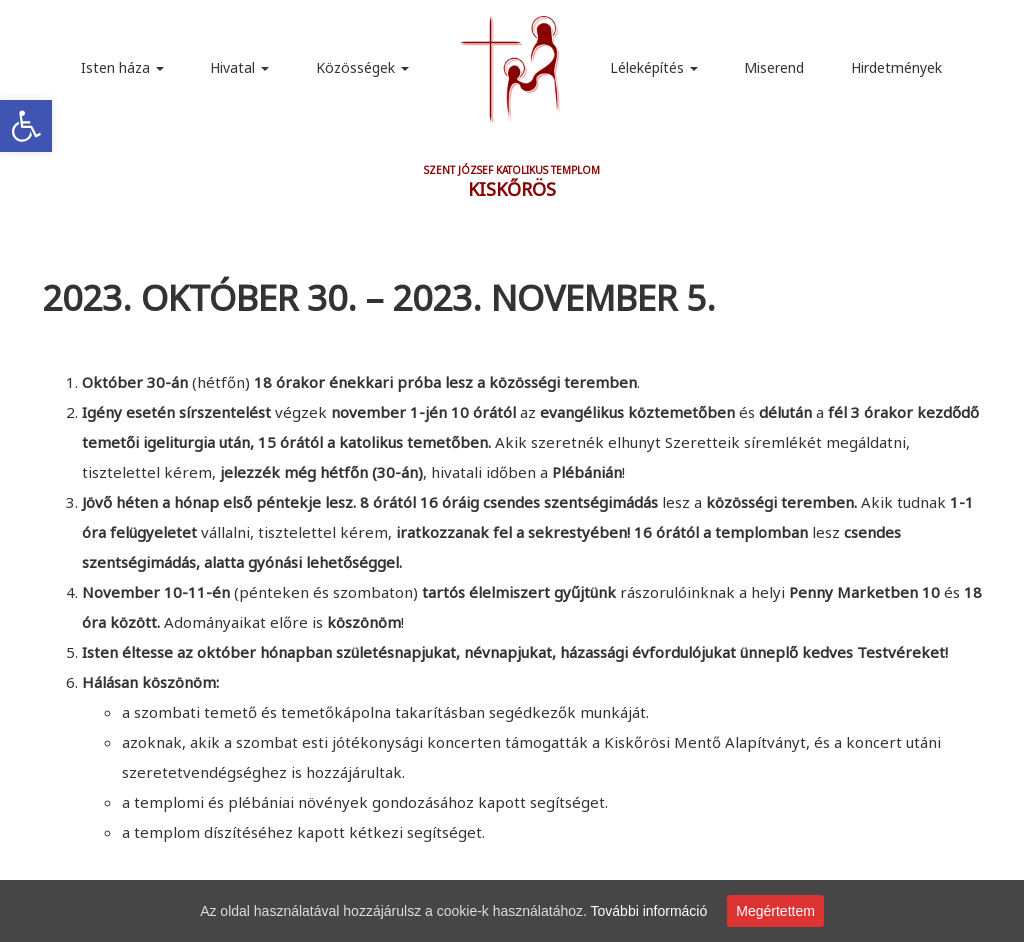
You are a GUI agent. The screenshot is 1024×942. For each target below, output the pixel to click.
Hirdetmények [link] (896, 67)
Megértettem (775, 911)
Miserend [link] (774, 67)
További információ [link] (649, 911)
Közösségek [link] (362, 67)
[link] (26, 126)
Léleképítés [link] (654, 67)
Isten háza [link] (122, 67)
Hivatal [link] (239, 67)
